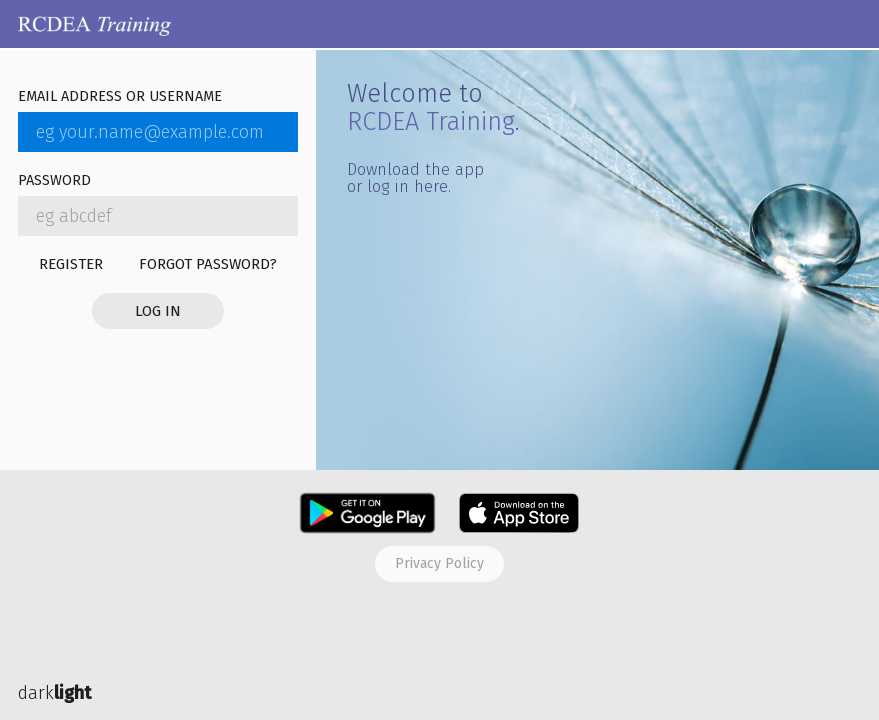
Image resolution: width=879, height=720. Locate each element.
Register (71, 264)
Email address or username (120, 97)
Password (54, 181)
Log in (158, 311)
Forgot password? (208, 264)
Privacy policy (439, 563)
